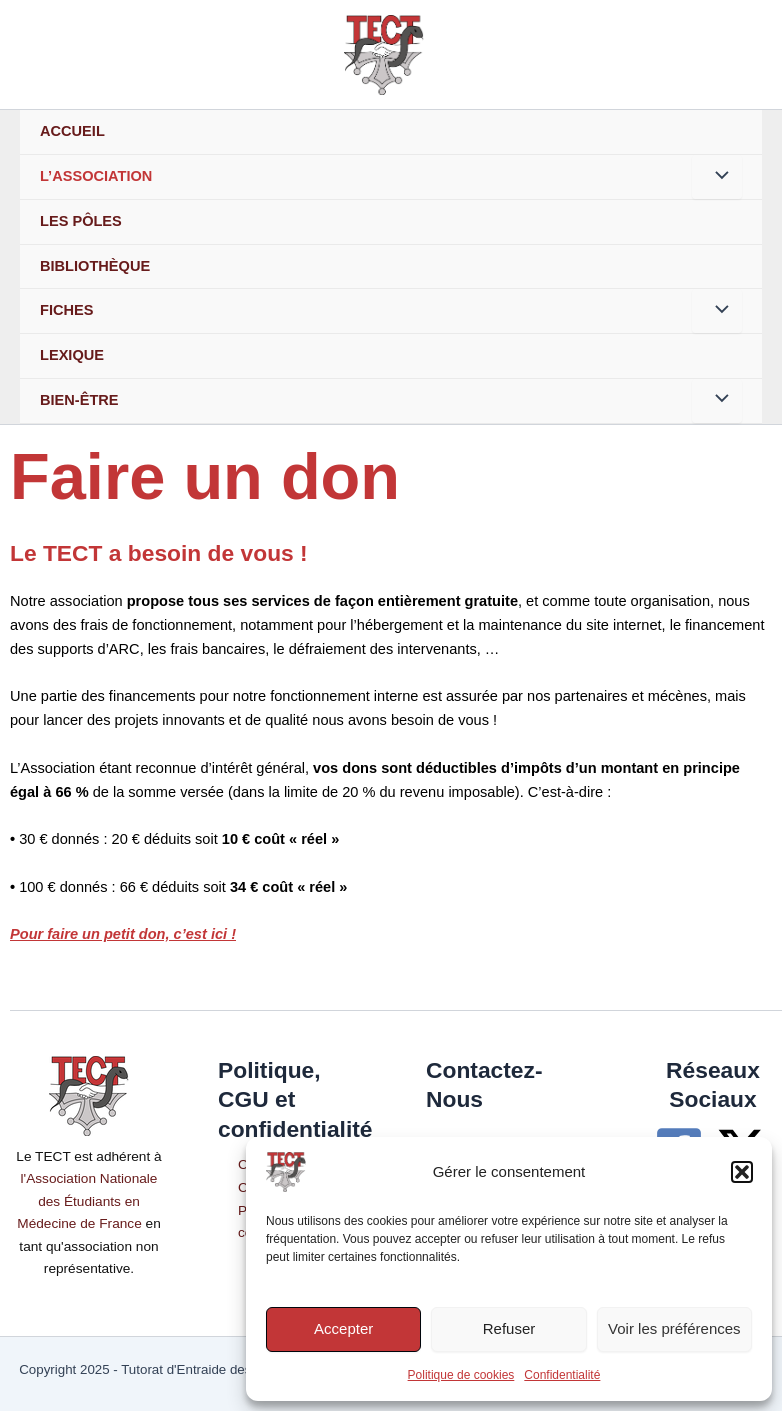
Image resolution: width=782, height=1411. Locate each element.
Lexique (72, 355)
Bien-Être (79, 400)
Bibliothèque (95, 266)
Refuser (509, 1328)
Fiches (66, 310)
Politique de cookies (461, 1375)
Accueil (72, 131)
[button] (742, 1172)
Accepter (343, 1328)
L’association (96, 176)
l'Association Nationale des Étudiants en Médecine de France (87, 1201)
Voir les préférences (674, 1328)
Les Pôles (81, 221)
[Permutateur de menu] (717, 177)
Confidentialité (562, 1375)
